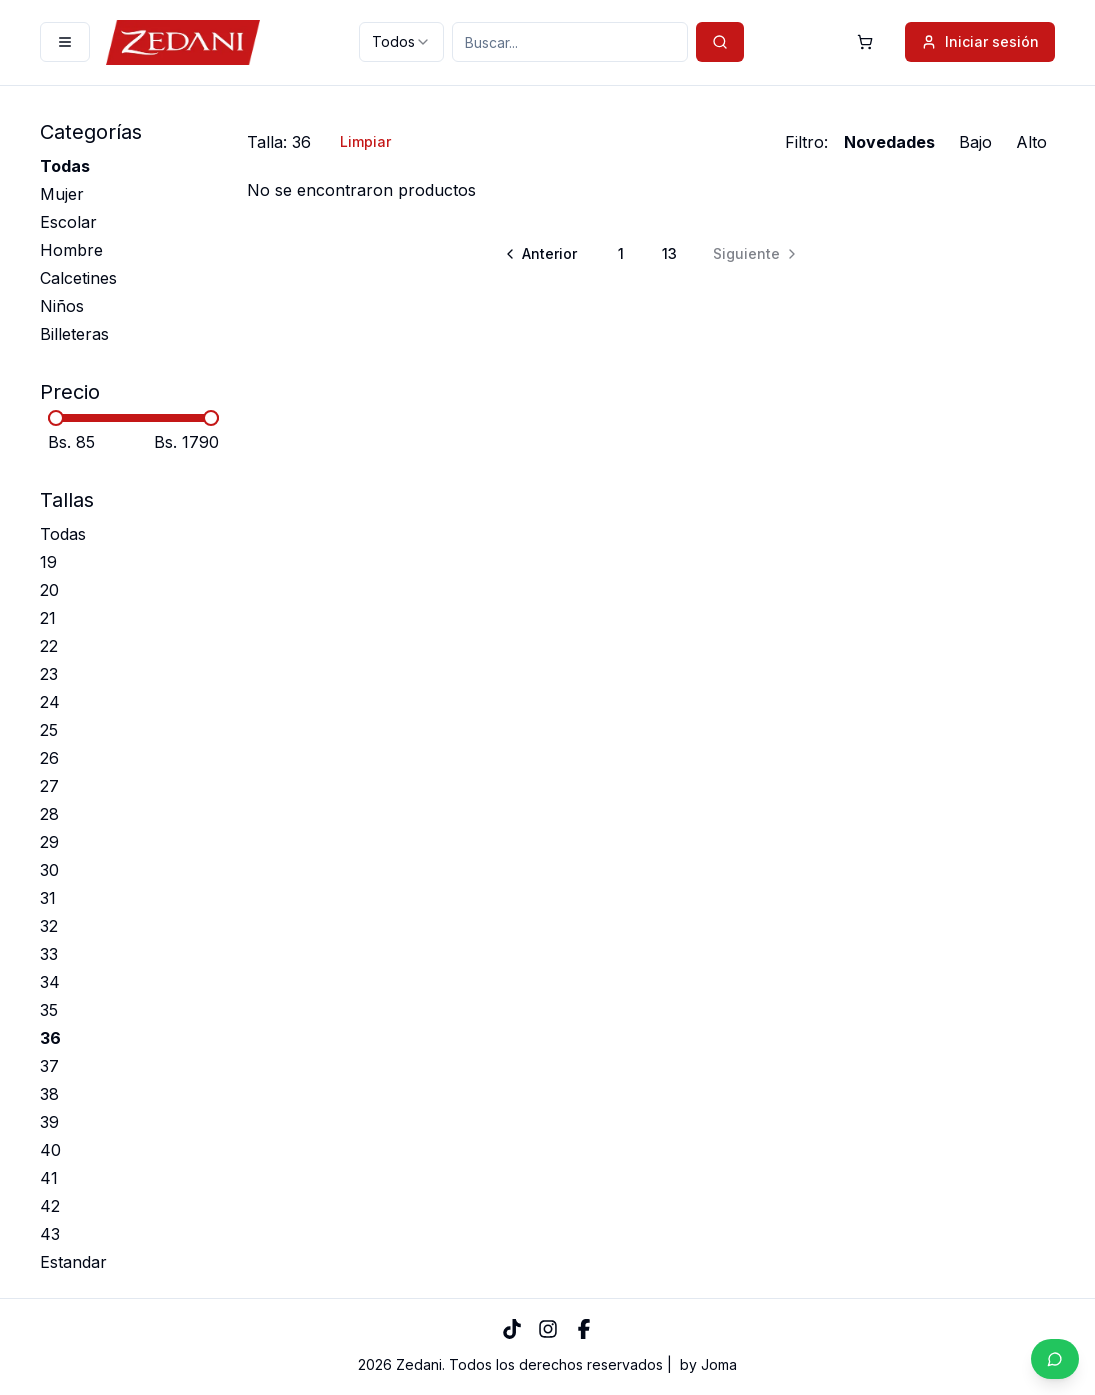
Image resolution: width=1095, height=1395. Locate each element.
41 (49, 1178)
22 (49, 646)
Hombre (71, 250)
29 (49, 842)
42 (50, 1206)
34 (50, 982)
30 (49, 870)
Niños (62, 306)
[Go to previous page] (542, 254)
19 (48, 562)
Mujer (62, 194)
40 (50, 1150)
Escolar (68, 222)
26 (49, 758)
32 (49, 926)
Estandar (73, 1262)
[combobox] (401, 42)
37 (49, 1066)
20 (49, 590)
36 (50, 1038)
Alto (1031, 142)
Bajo (975, 142)
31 (48, 898)
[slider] (56, 418)
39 (49, 1122)
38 (49, 1094)
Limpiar (365, 141)
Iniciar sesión (980, 41)
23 (49, 674)
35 (49, 1010)
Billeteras (74, 334)
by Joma (708, 1364)
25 (49, 730)
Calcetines (78, 278)
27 (49, 786)
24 (50, 702)
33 (49, 954)
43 (50, 1234)
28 (49, 814)
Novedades (889, 142)
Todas (65, 166)
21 (48, 618)
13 (669, 253)
